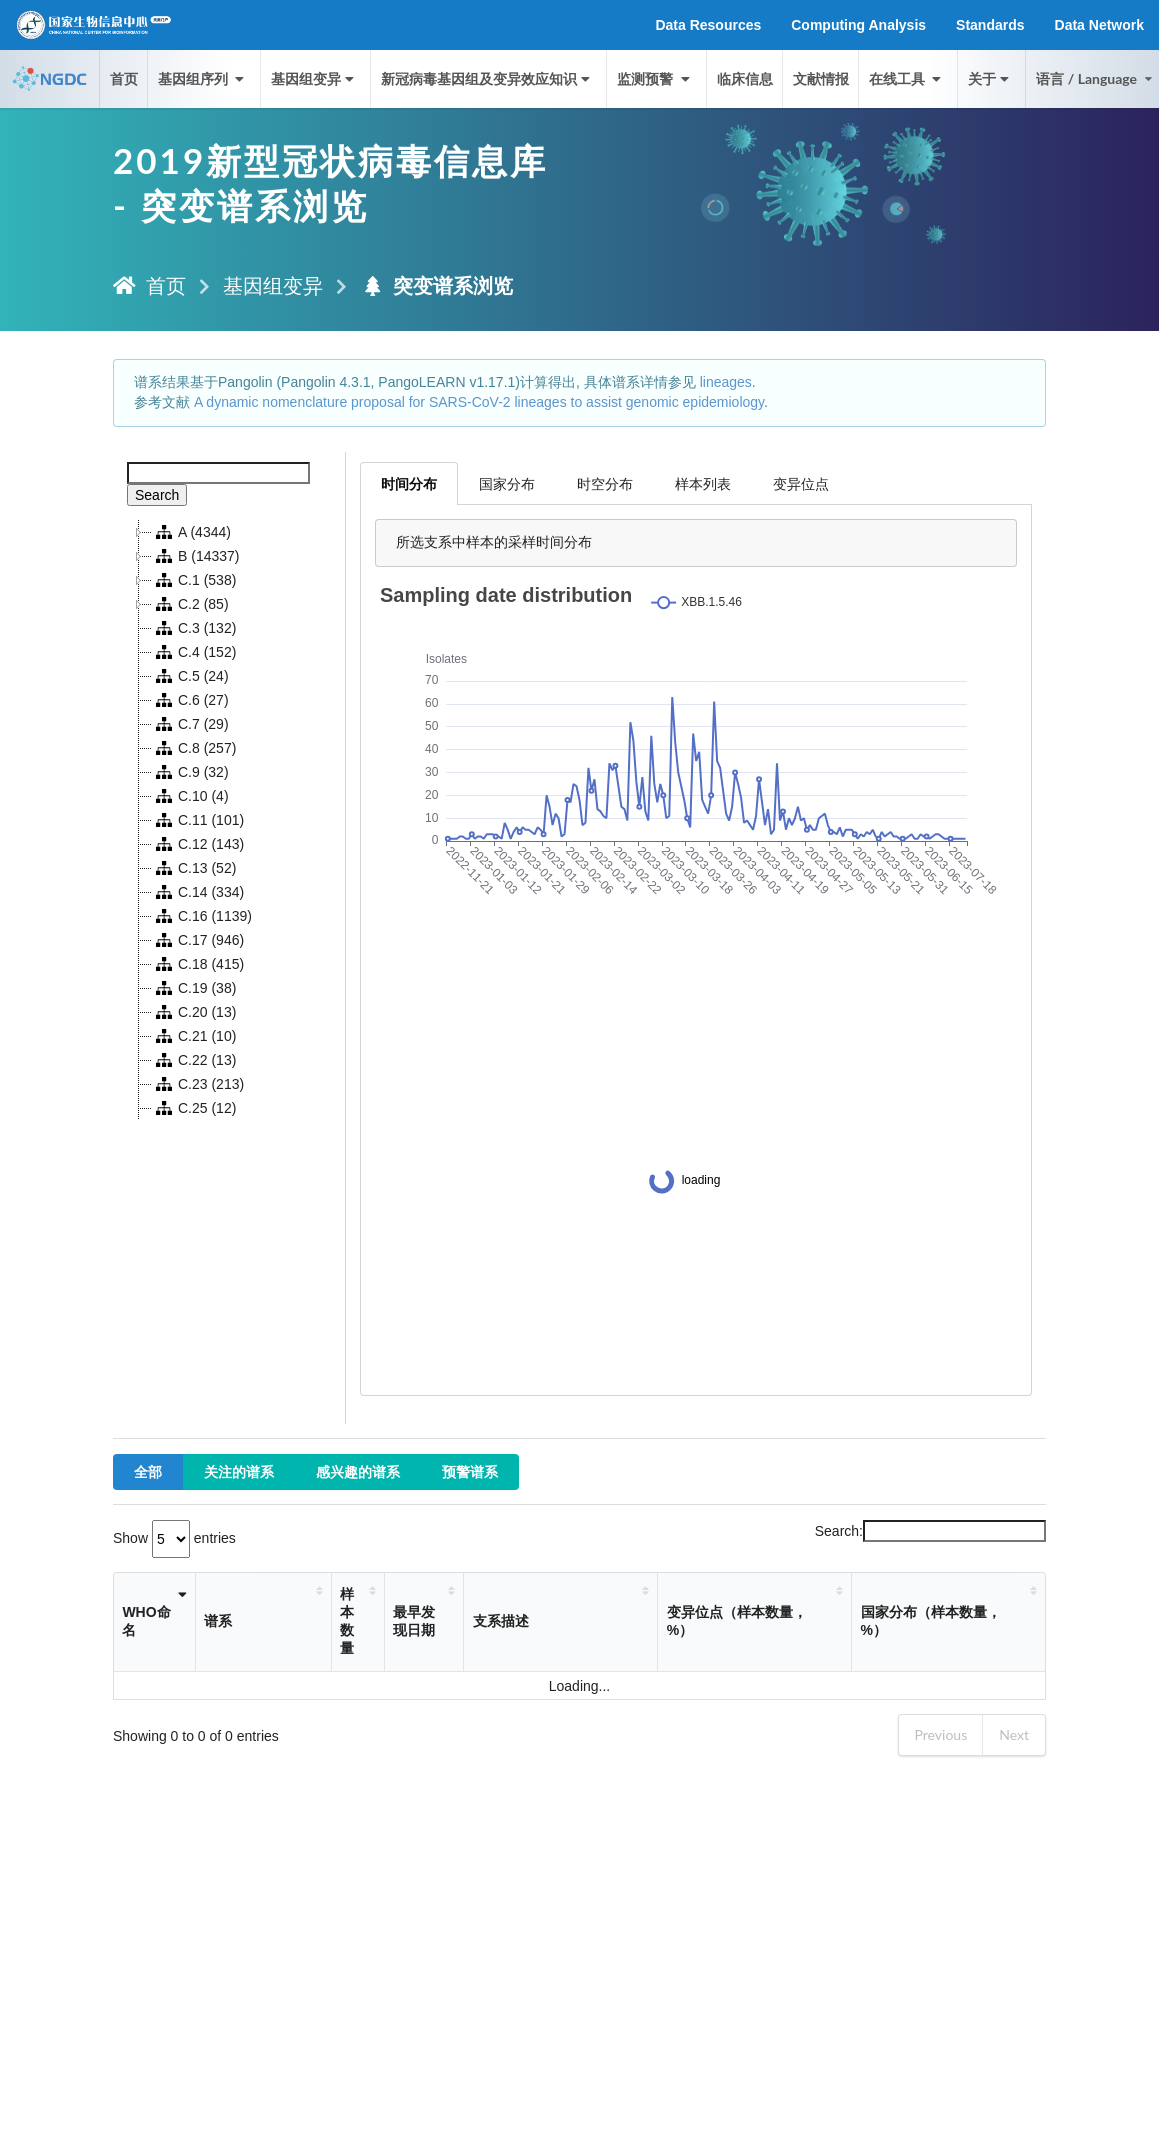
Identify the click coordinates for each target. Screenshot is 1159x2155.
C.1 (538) (194, 580)
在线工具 (907, 78)
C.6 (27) (190, 700)
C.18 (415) (198, 964)
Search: (930, 1531)
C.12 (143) (198, 844)
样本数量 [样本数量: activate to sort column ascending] (347, 1621)
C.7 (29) (190, 724)
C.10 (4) (190, 796)
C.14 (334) (198, 892)
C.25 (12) (194, 1108)
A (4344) (191, 532)
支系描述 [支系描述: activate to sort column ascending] (501, 1621)
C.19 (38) (194, 988)
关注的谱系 (239, 1471)
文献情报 (821, 78)
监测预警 (655, 78)
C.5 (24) (190, 676)
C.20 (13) (194, 1012)
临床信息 (745, 78)
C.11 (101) (198, 820)
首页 (124, 78)
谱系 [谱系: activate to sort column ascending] (218, 1621)
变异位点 (801, 483)
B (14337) (195, 556)
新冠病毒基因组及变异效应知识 (487, 78)
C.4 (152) (194, 652)
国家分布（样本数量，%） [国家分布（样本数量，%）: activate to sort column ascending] (931, 1621)
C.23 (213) (198, 1084)
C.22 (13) (194, 1060)
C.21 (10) (194, 1036)
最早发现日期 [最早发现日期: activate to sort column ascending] (414, 1621)
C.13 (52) (194, 868)
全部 (148, 1471)
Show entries (174, 1538)
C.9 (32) (190, 772)
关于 (990, 78)
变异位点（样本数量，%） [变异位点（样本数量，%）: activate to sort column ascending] (737, 1621)
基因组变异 (314, 78)
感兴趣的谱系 (358, 1471)
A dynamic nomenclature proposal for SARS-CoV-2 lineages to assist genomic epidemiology (479, 402)
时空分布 (605, 483)
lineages (726, 382)
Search (157, 495)
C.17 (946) (198, 940)
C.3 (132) (194, 628)
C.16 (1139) (202, 916)
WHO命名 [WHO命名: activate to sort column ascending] (146, 1621)
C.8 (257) (194, 748)
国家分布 (507, 483)
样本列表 (703, 483)
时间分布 (409, 483)
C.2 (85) (190, 604)
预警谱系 (470, 1471)
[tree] (229, 820)
